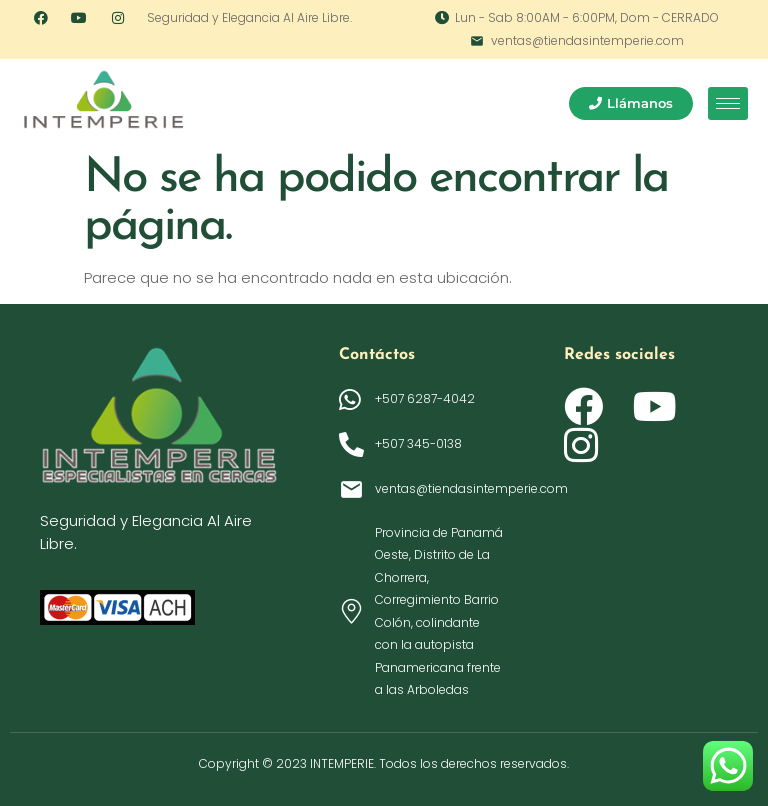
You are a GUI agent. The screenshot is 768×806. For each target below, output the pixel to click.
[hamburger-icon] (728, 103)
